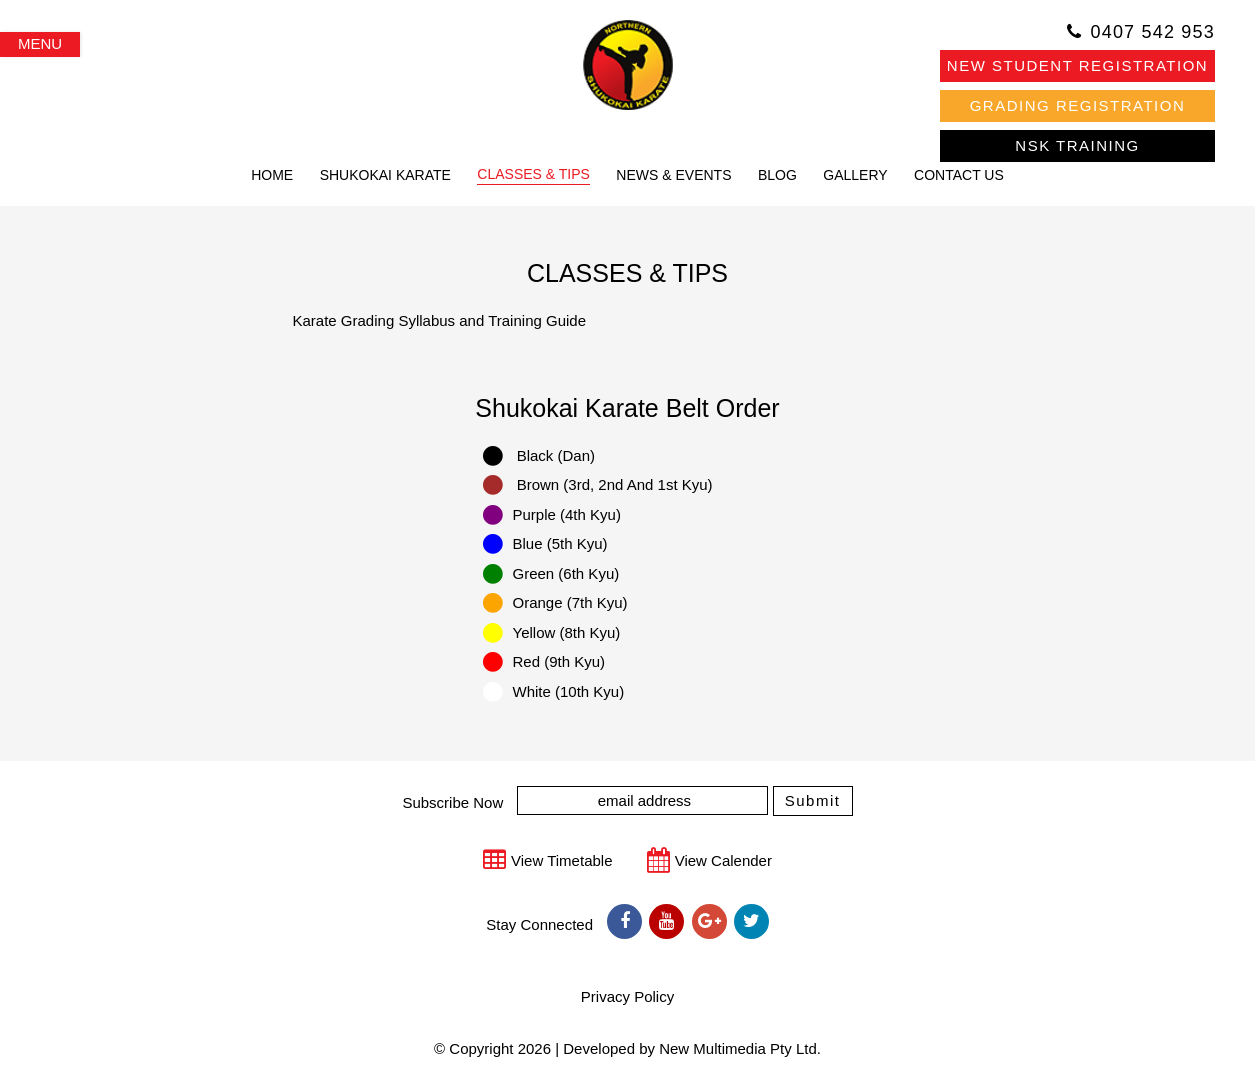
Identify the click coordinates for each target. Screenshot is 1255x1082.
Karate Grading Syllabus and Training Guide (440, 320)
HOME (272, 175)
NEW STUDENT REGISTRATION (1077, 65)
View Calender (723, 860)
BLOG (777, 175)
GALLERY (855, 175)
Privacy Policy (627, 996)
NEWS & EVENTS (673, 175)
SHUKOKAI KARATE (385, 175)
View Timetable (561, 860)
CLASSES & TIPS (533, 174)
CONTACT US (959, 175)
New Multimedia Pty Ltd (738, 1048)
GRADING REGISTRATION (1078, 105)
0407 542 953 (1152, 32)
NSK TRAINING (1077, 145)
